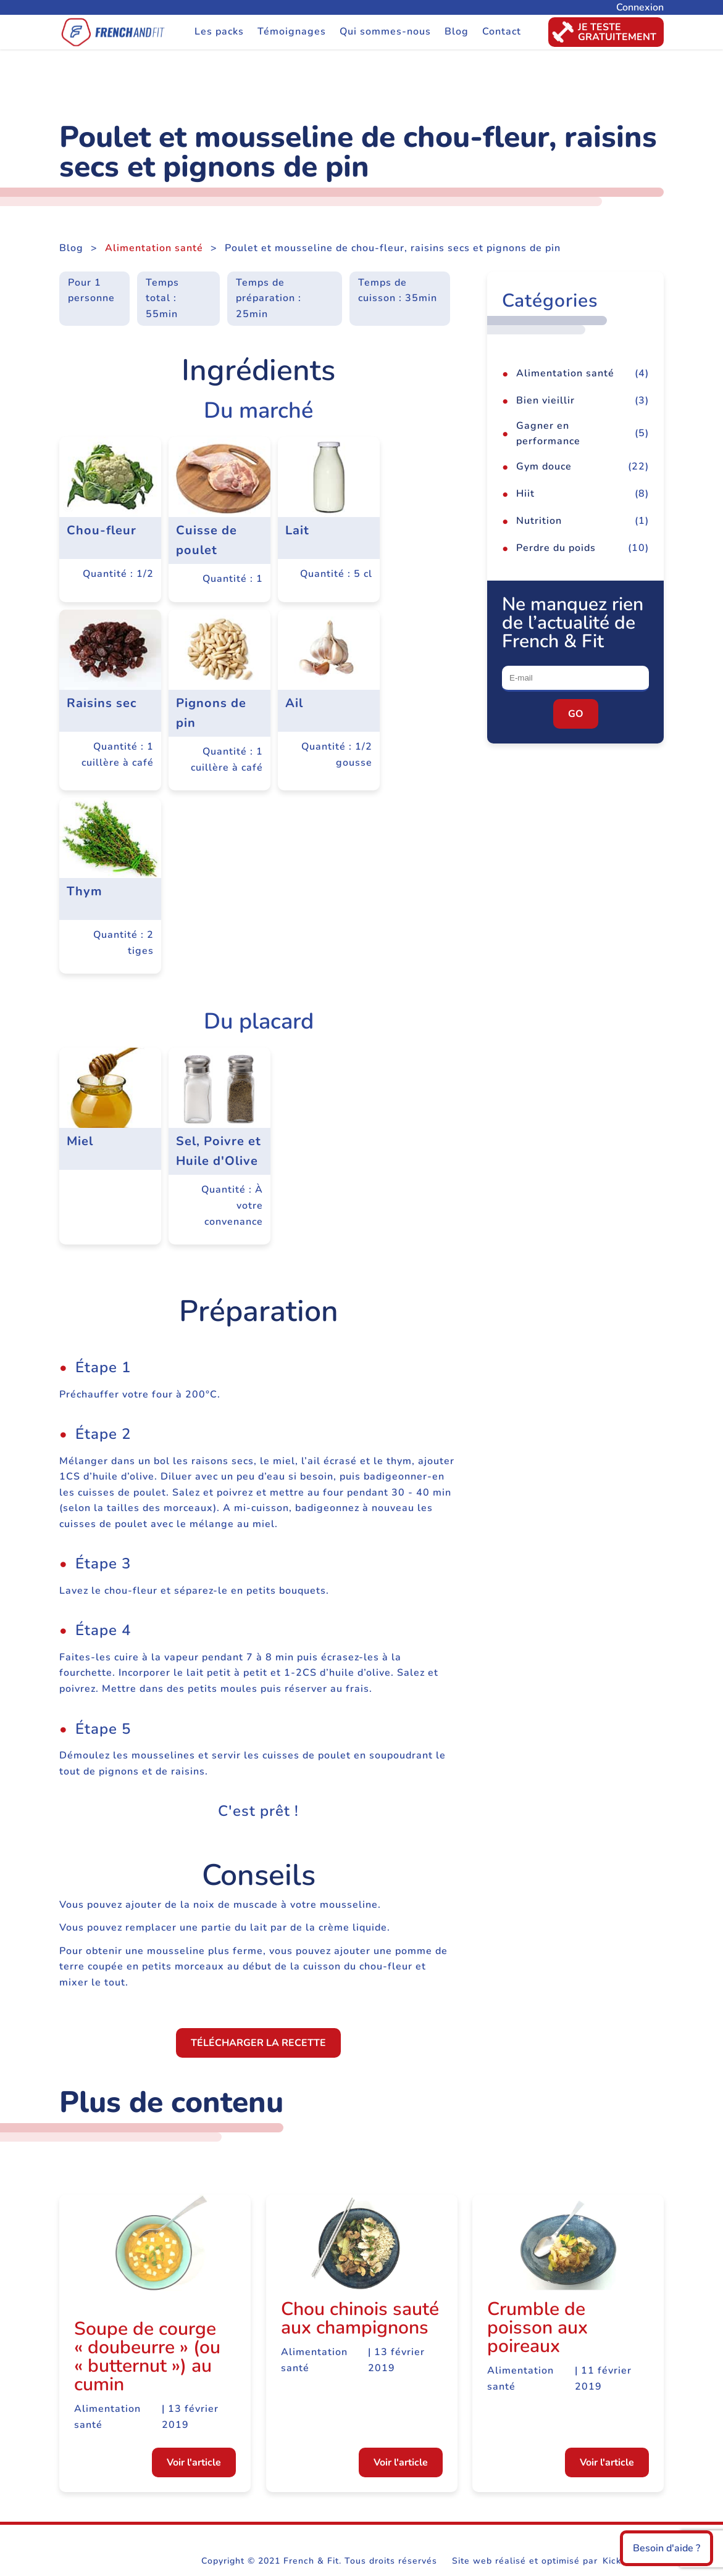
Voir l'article (194, 2462)
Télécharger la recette (258, 2043)
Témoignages (291, 31)
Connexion (640, 7)
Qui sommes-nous (385, 31)
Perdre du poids (556, 548)
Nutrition (539, 521)
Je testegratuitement (602, 32)
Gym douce (544, 466)
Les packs (219, 31)
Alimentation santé (154, 248)
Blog (457, 31)
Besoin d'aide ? (666, 2548)
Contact (501, 31)
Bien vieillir (545, 400)
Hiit (525, 493)
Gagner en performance (548, 434)
